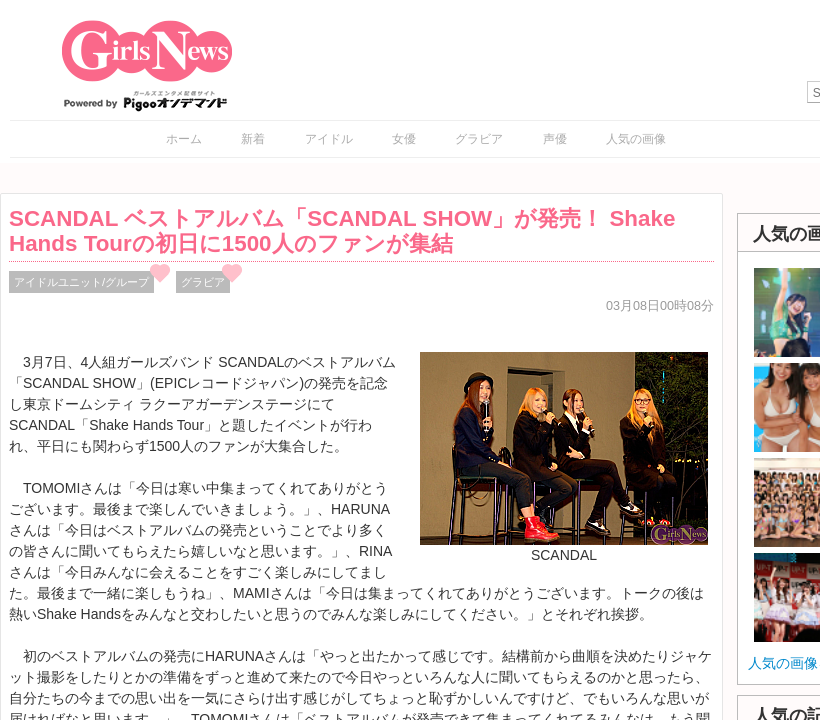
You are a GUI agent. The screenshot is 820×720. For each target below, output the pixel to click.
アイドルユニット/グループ (81, 282)
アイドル (329, 139)
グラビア (479, 139)
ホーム (184, 139)
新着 (253, 139)
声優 (555, 139)
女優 (404, 139)
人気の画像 (636, 139)
